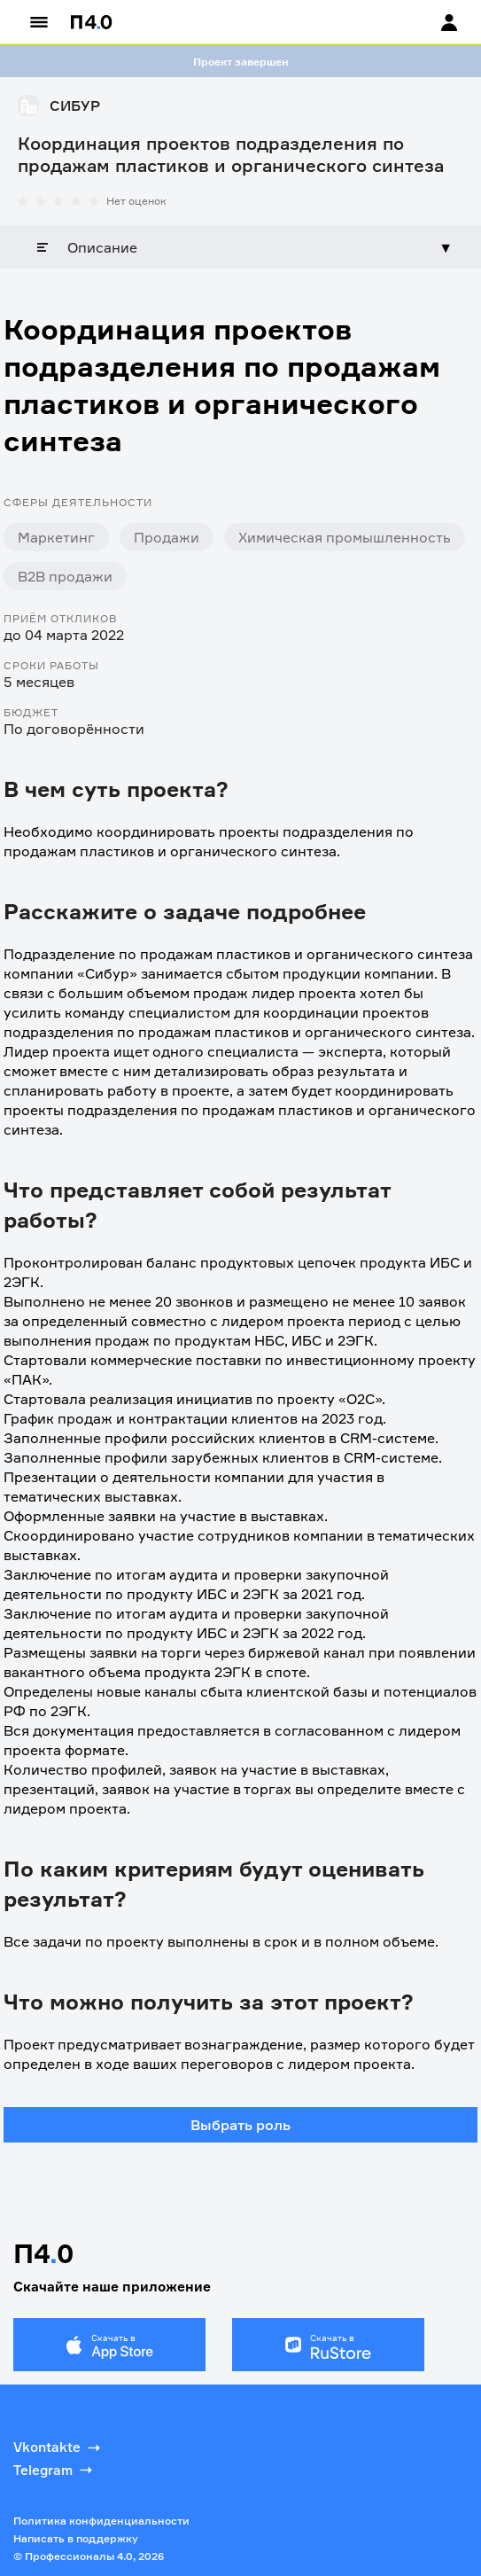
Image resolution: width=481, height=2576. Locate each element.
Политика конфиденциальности (101, 2520)
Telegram (54, 2469)
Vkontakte (58, 2447)
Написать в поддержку (75, 2538)
